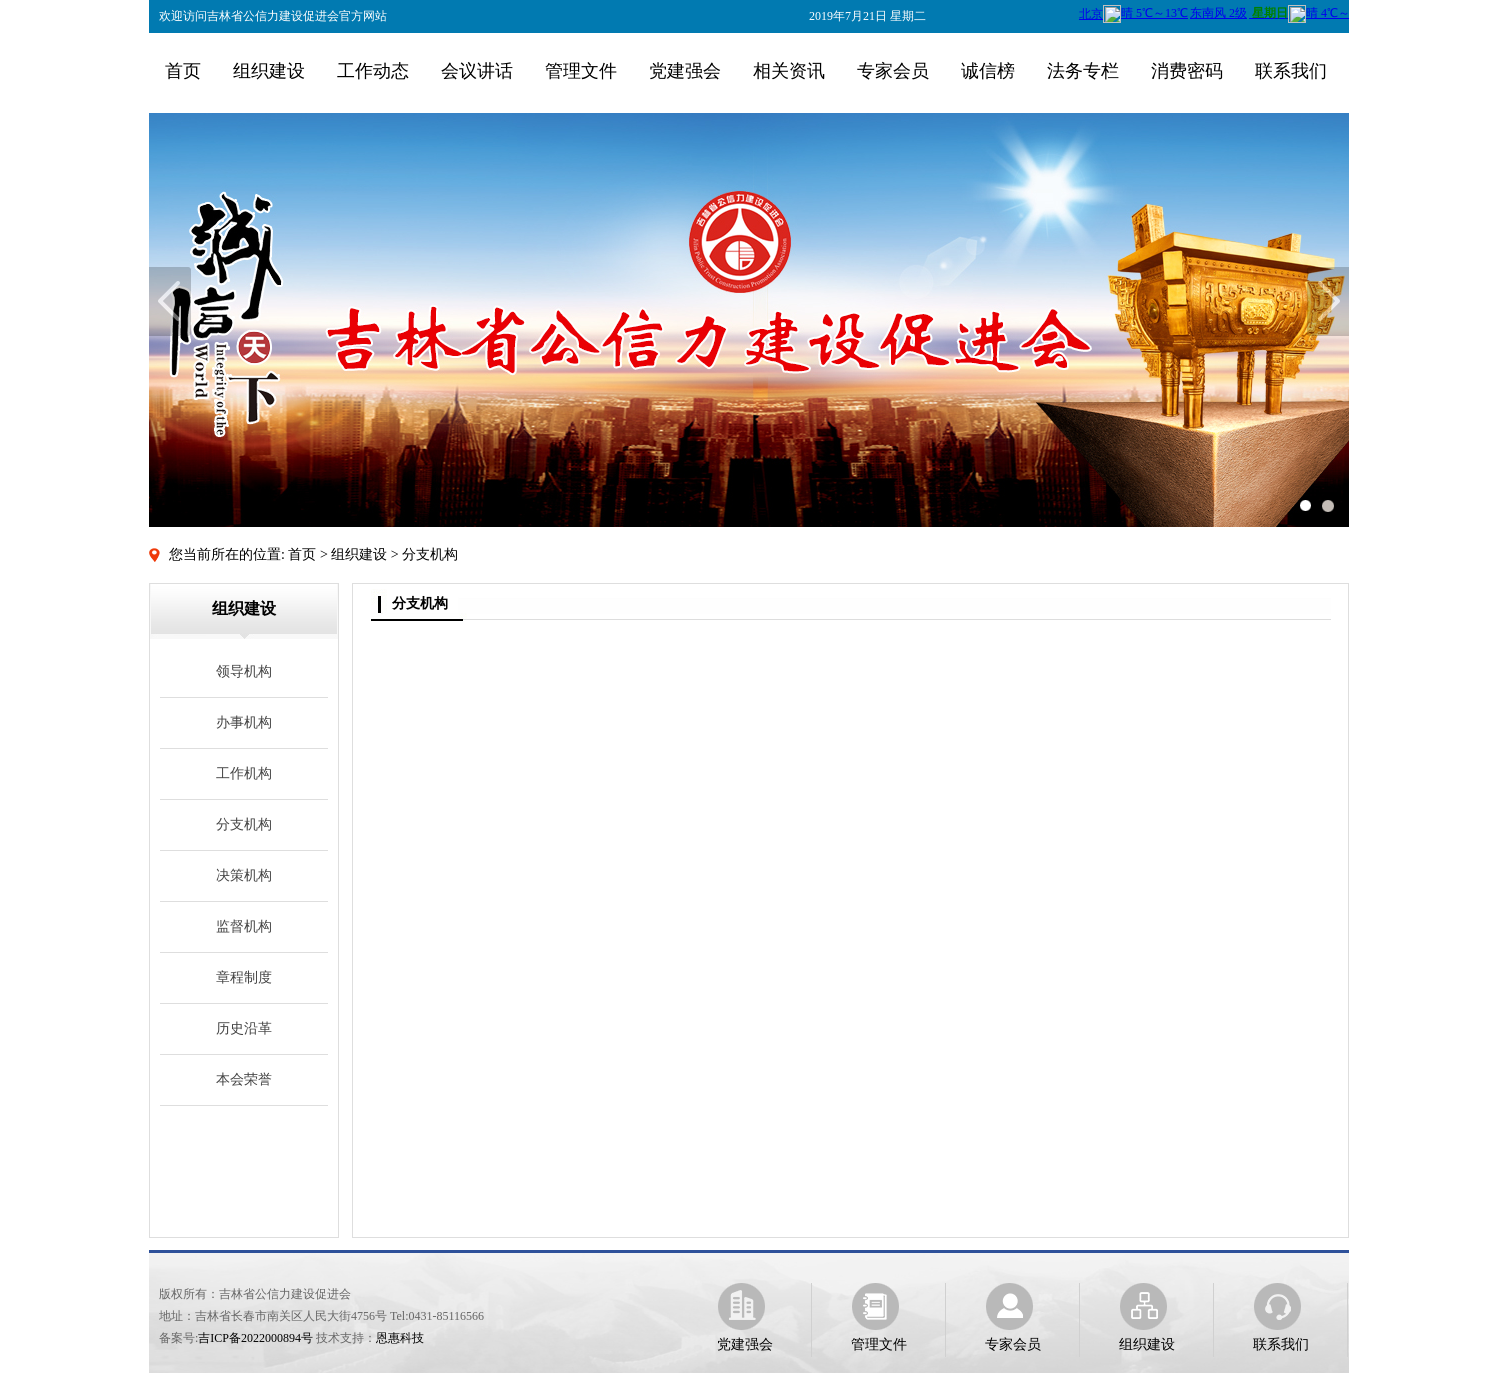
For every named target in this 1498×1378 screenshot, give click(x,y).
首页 (183, 71)
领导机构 (244, 671)
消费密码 (1187, 71)
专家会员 (893, 71)
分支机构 (244, 824)
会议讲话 (477, 71)
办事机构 (244, 722)
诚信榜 (988, 71)
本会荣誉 (244, 1079)
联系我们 (1291, 71)
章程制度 (244, 977)
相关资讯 (789, 71)
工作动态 (373, 71)
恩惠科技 (400, 1338)
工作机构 (244, 773)
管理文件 (581, 71)
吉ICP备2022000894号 (255, 1338)
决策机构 (244, 875)
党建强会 (685, 71)
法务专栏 (1083, 71)
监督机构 (244, 926)
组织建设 (269, 71)
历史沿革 (244, 1028)
